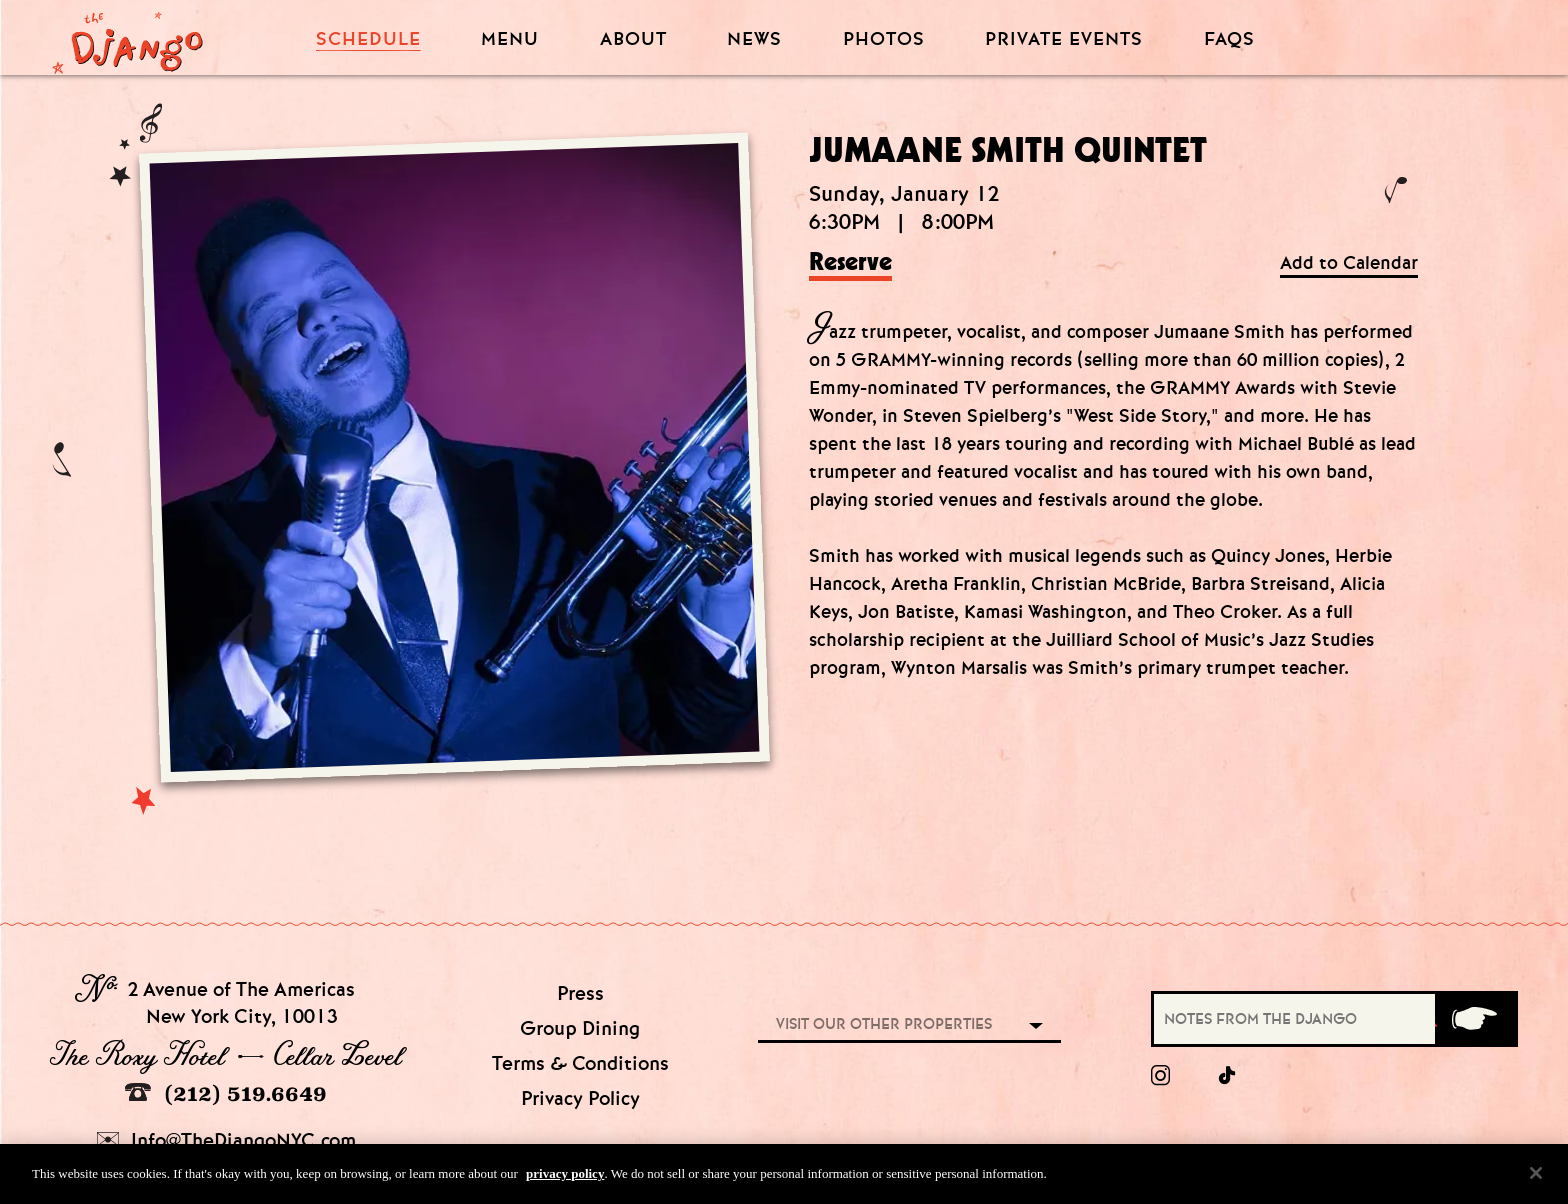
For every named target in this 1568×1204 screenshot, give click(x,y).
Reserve (850, 263)
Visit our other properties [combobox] (884, 1024)
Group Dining (580, 1028)
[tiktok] (1228, 1076)
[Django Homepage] (127, 37)
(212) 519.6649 (226, 1093)
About (633, 39)
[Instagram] (1160, 1076)
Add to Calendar (1349, 263)
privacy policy (565, 1182)
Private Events (1064, 40)
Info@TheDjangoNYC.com (226, 1140)
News (754, 39)
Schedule (368, 39)
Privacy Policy (580, 1098)
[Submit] (1475, 1019)
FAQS (1229, 39)
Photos (884, 39)
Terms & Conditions (580, 1063)
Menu (510, 39)
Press (580, 993)
